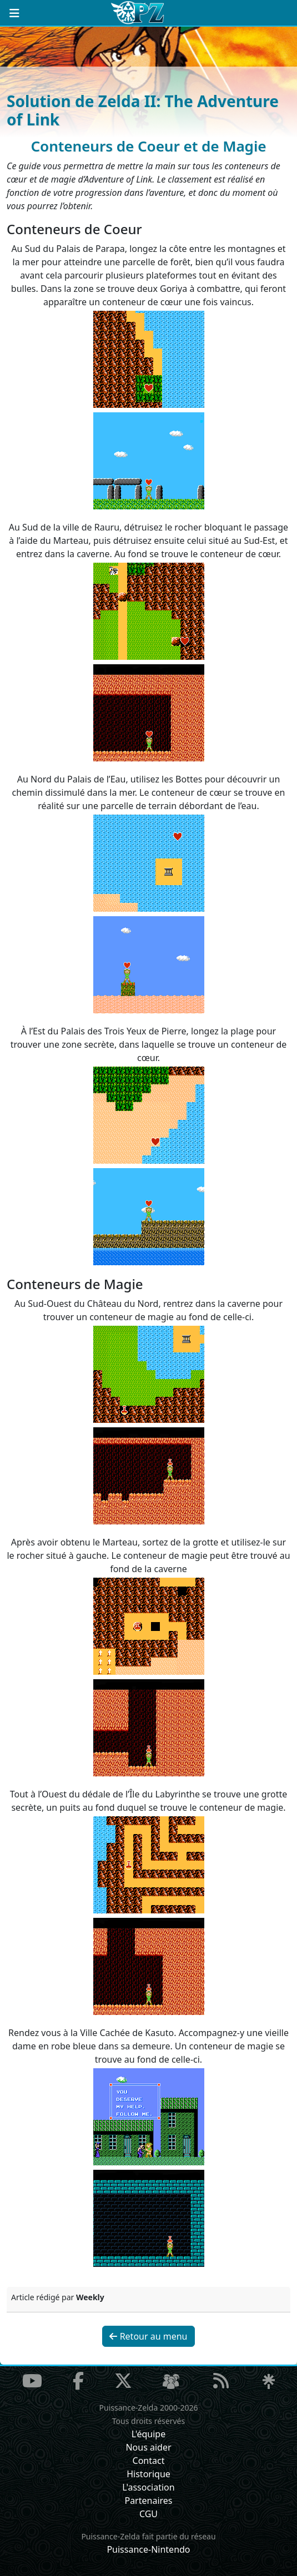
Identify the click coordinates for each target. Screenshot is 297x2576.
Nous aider (148, 2447)
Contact (149, 2460)
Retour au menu (148, 2336)
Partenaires (148, 2500)
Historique (148, 2474)
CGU (148, 2514)
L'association (148, 2487)
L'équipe (149, 2434)
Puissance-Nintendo (148, 2549)
